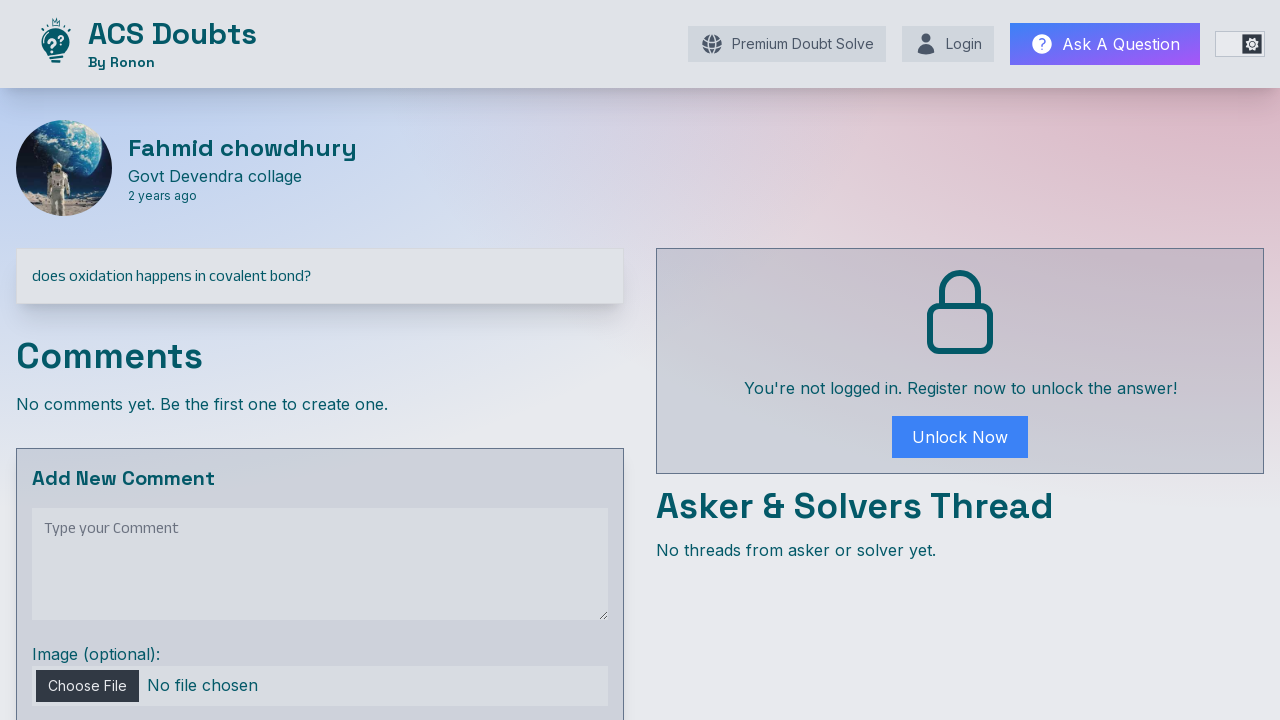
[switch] (1240, 44)
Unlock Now (960, 437)
